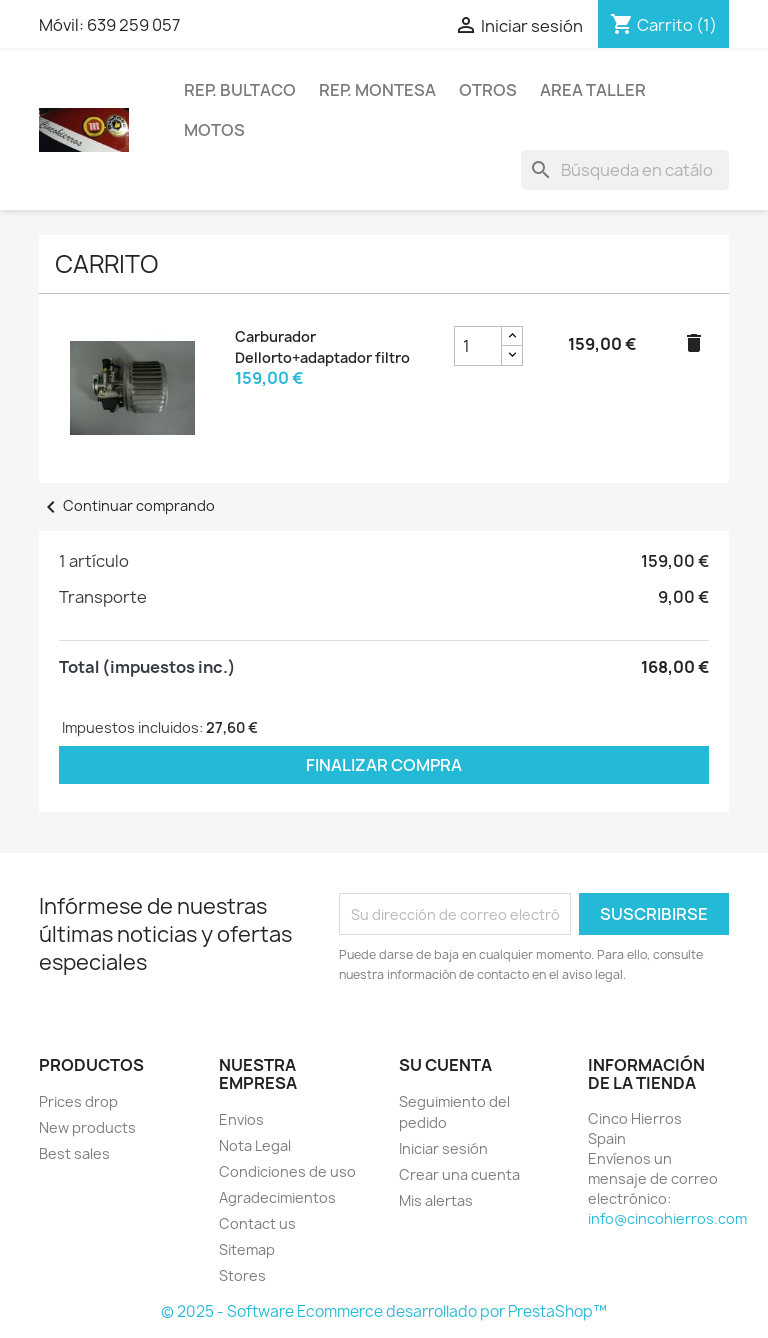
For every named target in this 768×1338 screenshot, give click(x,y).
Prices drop (78, 1101)
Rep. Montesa (377, 90)
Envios (241, 1119)
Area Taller (593, 90)
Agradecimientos (277, 1197)
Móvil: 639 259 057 (109, 25)
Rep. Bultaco (240, 90)
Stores (242, 1275)
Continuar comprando (127, 505)
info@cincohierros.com (667, 1218)
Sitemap (247, 1249)
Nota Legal (255, 1145)
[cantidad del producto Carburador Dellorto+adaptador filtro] (478, 346)
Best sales (74, 1153)
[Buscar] (625, 170)
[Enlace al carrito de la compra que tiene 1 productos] (663, 25)
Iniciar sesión (443, 1148)
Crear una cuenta (459, 1174)
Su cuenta (445, 1065)
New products (87, 1127)
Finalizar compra (384, 765)
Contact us (257, 1223)
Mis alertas (436, 1200)
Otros (488, 90)
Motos (214, 130)
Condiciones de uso (287, 1171)
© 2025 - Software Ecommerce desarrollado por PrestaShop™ (384, 1311)
